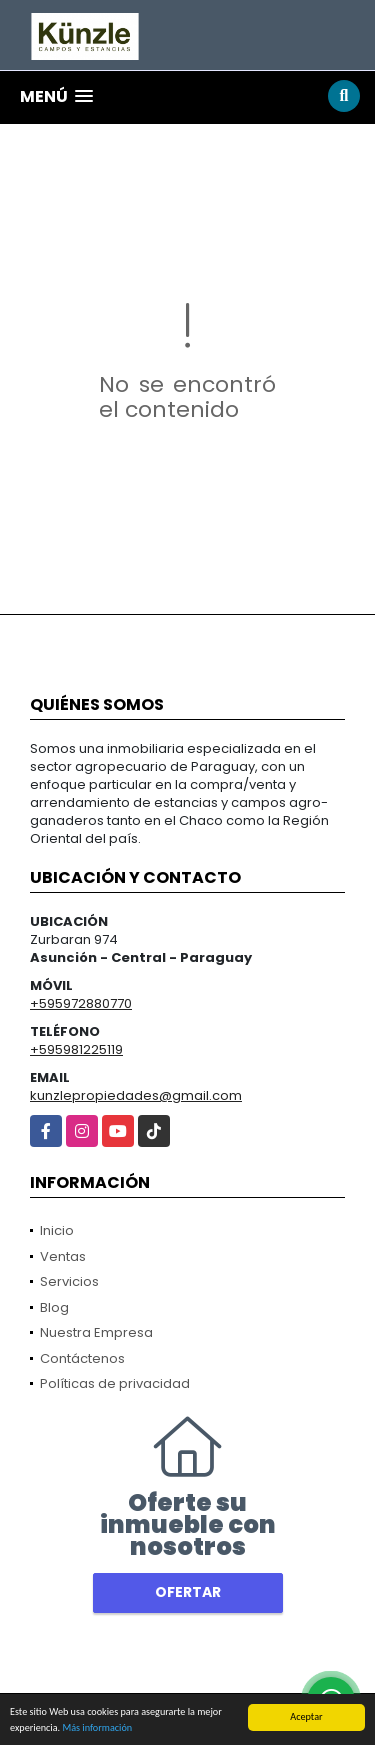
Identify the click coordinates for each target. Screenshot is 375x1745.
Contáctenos (82, 1358)
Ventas (63, 1256)
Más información (97, 1728)
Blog (54, 1307)
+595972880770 (81, 1003)
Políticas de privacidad (115, 1383)
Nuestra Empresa (96, 1332)
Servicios (69, 1281)
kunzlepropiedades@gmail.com (136, 1095)
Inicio (57, 1230)
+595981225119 (76, 1049)
